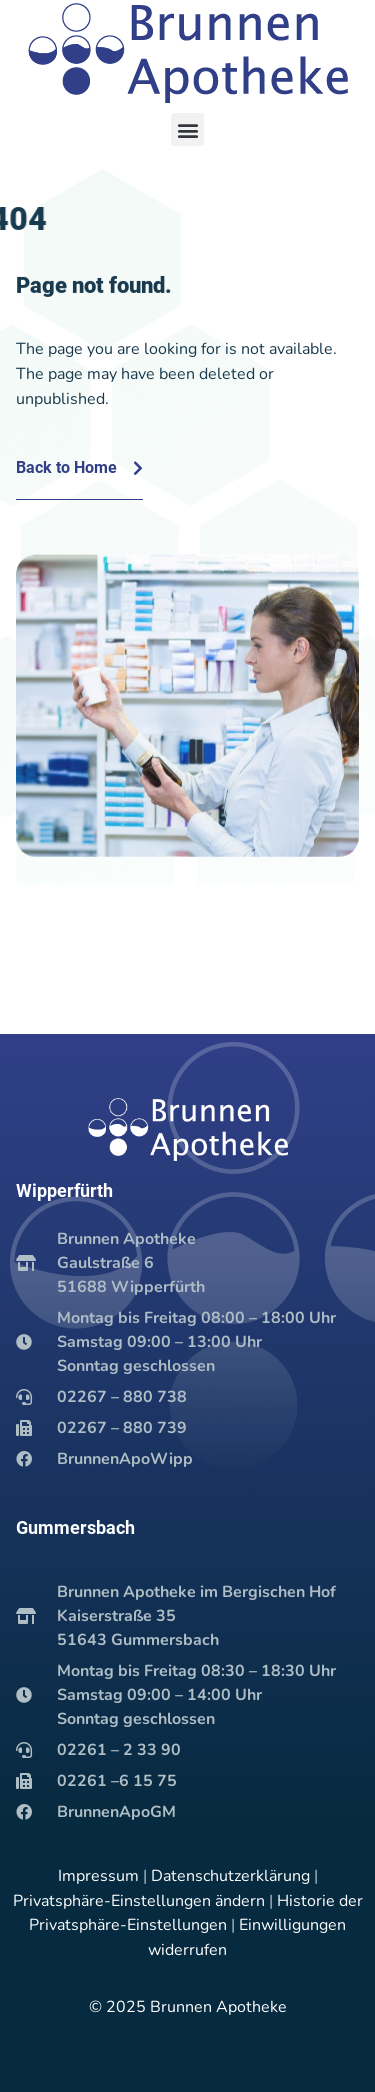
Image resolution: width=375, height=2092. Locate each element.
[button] (187, 129)
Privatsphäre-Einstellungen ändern (139, 1901)
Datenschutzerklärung (230, 1876)
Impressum (98, 1876)
